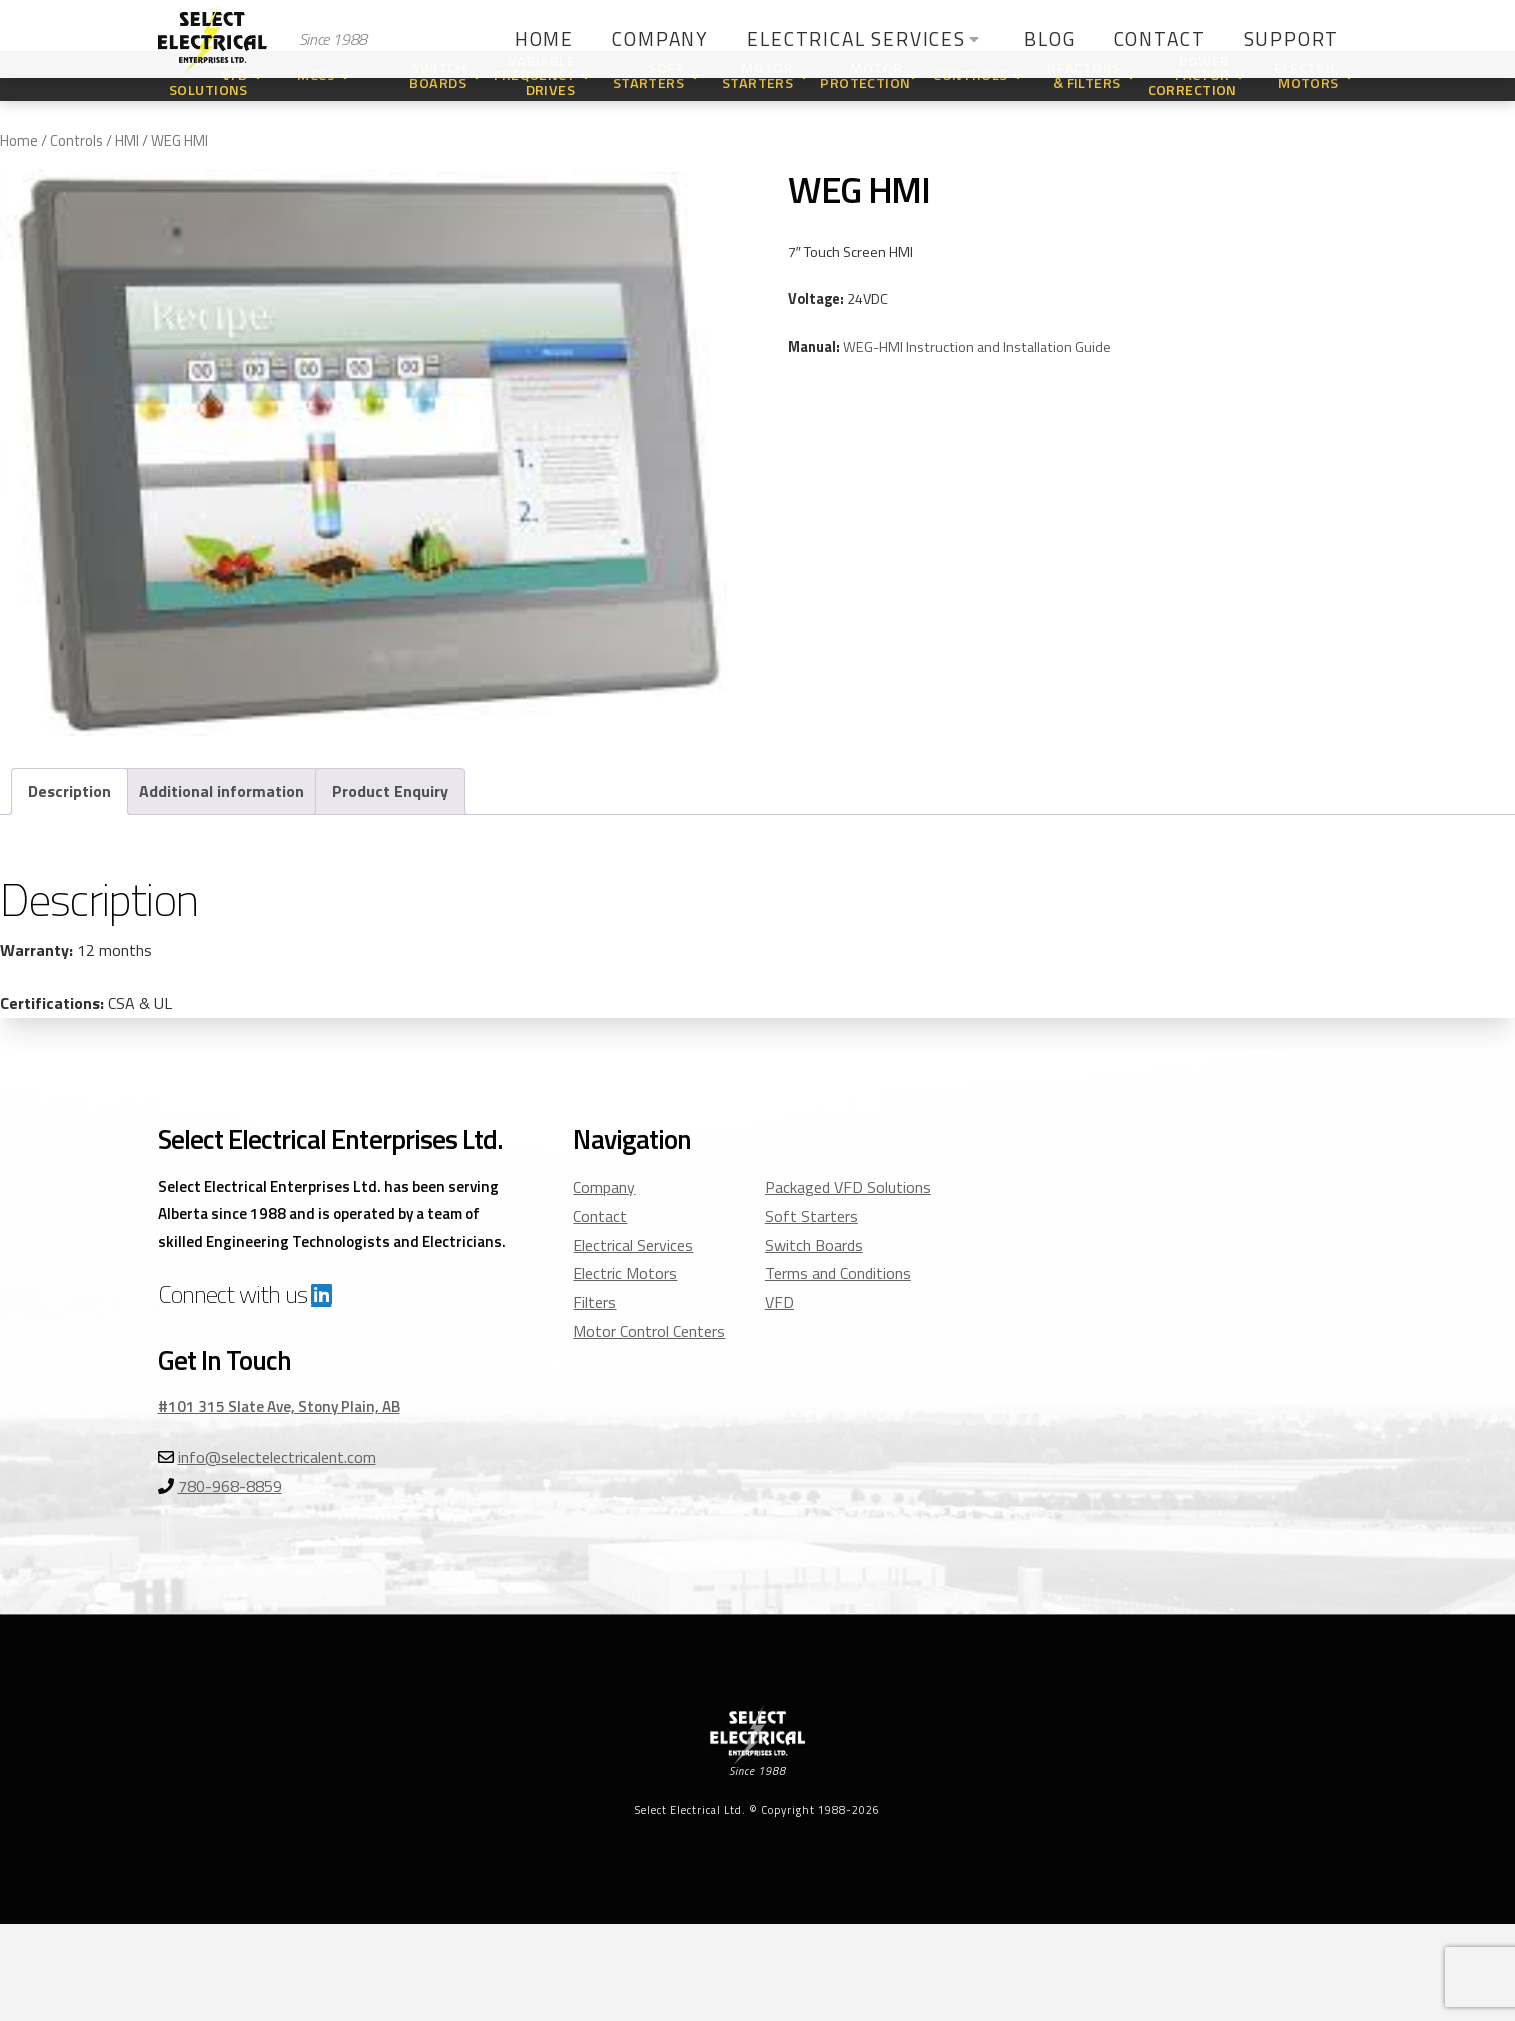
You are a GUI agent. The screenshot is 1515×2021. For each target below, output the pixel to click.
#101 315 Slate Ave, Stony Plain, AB (279, 1406)
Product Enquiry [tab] (390, 791)
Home (19, 140)
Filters (594, 1302)
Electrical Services (633, 1245)
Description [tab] (69, 791)
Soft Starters (811, 1216)
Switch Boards (814, 1245)
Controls (76, 140)
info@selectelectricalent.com (277, 1457)
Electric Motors (625, 1273)
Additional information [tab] (221, 791)
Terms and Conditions (838, 1273)
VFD (779, 1302)
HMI (127, 140)
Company (604, 1187)
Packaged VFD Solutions (848, 1187)
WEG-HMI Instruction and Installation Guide (977, 347)
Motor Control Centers (649, 1331)
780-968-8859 (230, 1486)
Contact (600, 1216)
